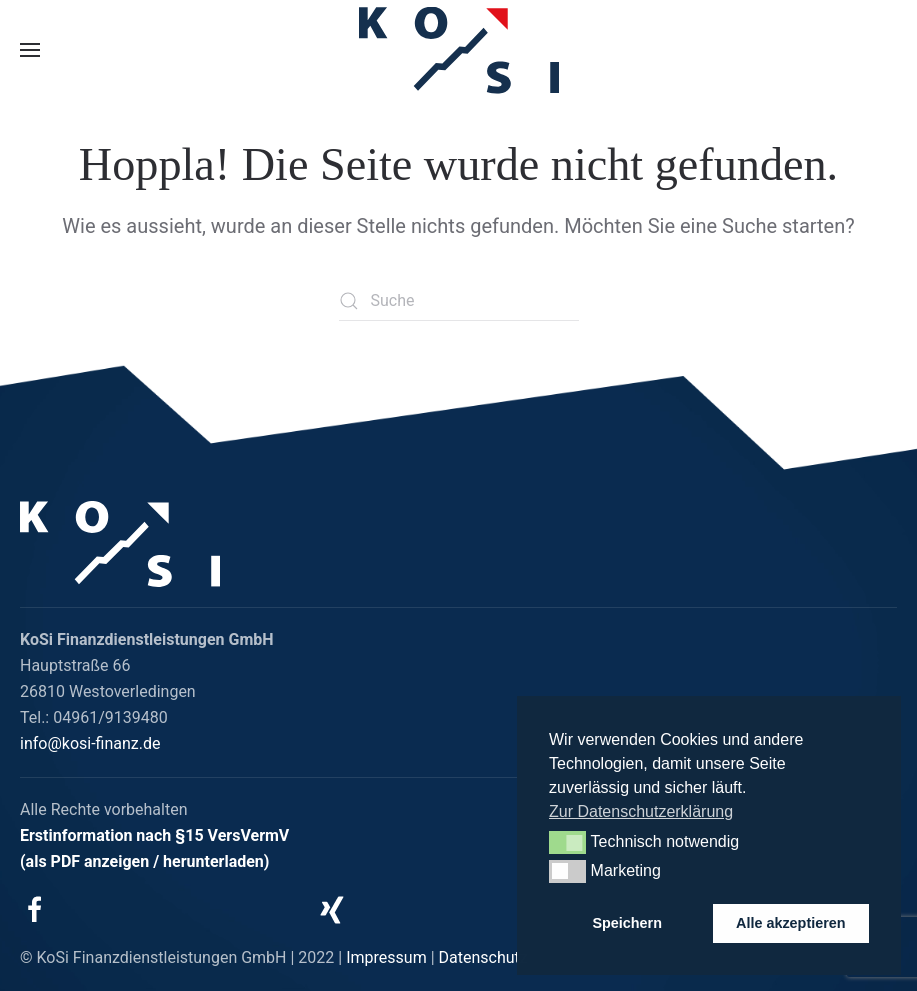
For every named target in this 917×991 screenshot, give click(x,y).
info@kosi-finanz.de (90, 743)
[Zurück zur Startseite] (459, 50)
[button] (30, 50)
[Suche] (459, 301)
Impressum (386, 957)
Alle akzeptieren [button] (791, 923)
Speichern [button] (627, 923)
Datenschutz (483, 957)
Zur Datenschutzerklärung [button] (641, 811)
